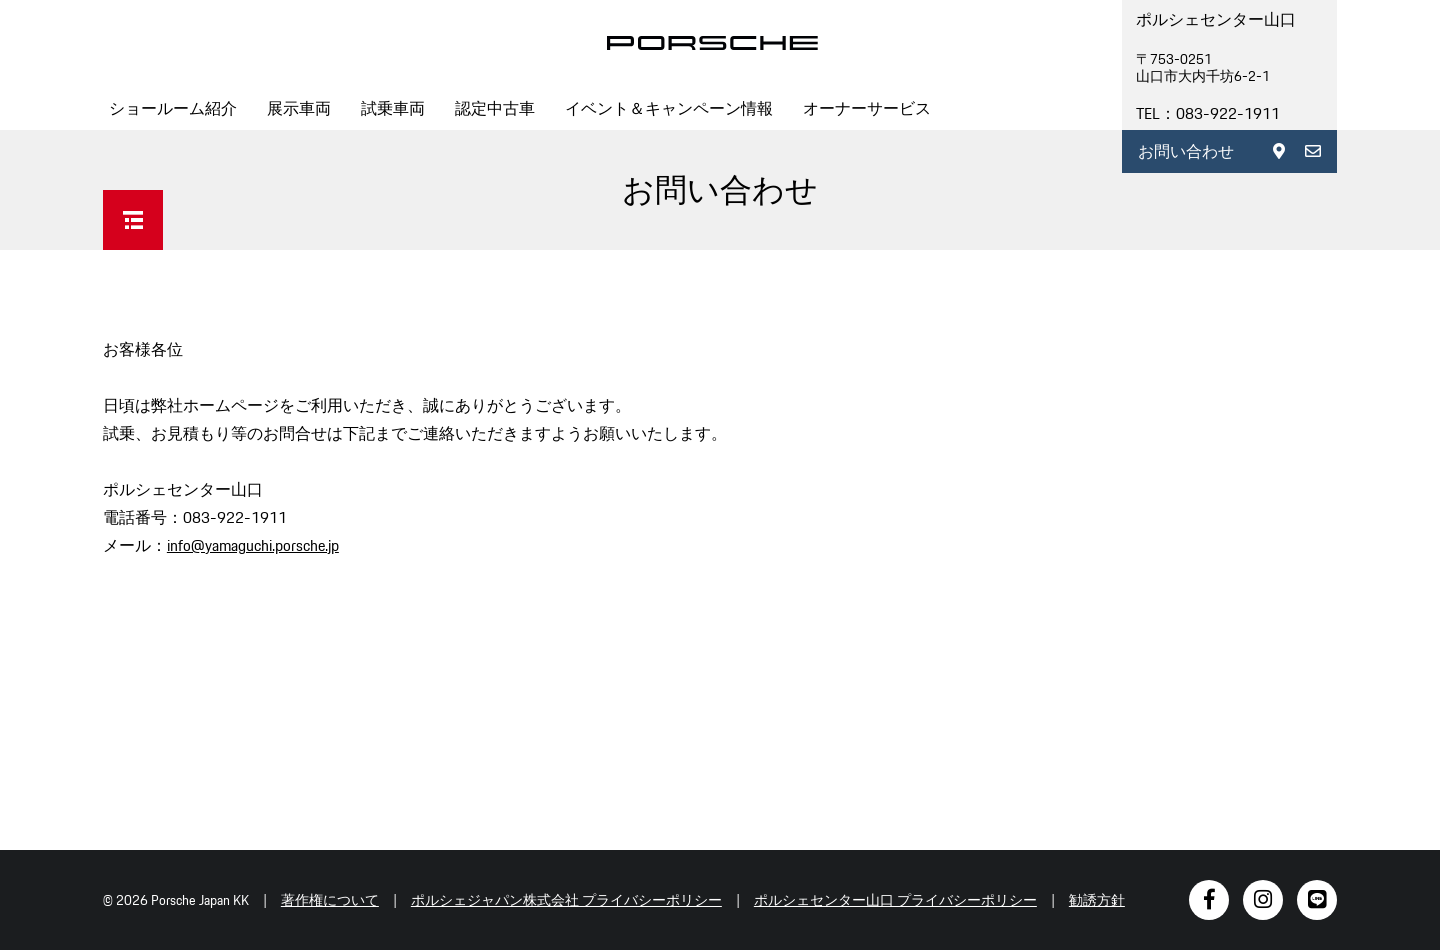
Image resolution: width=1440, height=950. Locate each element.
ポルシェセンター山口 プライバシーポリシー (895, 900)
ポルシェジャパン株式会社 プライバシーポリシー (566, 900)
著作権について (330, 900)
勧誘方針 (1097, 900)
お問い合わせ (1186, 151)
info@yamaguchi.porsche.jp (253, 545)
